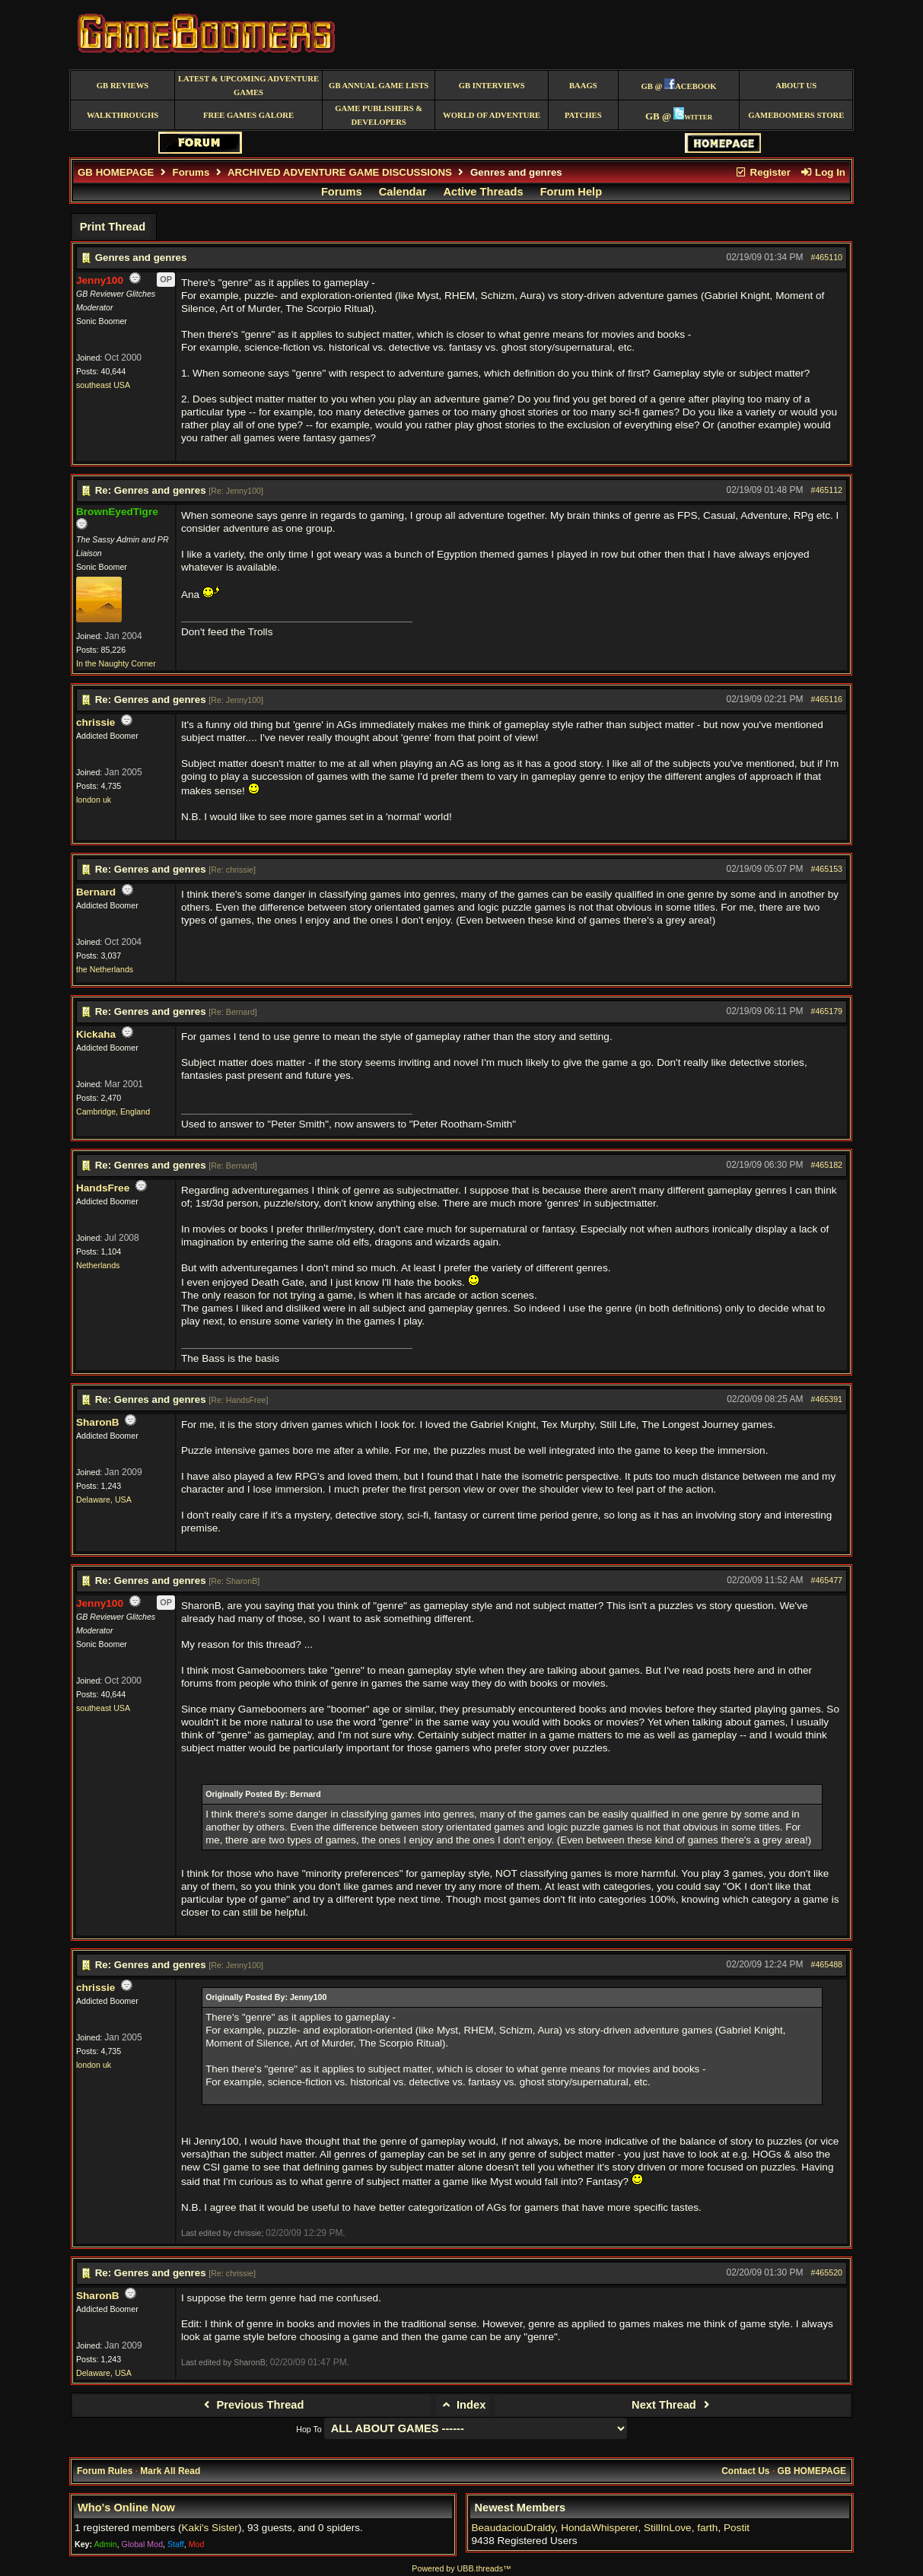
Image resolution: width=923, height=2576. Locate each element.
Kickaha (96, 1034)
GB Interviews (492, 85)
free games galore (248, 115)
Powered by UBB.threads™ (461, 2568)
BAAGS (583, 85)
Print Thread (112, 227)
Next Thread (672, 2405)
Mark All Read (170, 2471)
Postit (737, 2527)
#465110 (827, 257)
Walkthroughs (122, 115)
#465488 (827, 1964)
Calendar (403, 192)
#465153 (827, 868)
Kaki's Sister (210, 2527)
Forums (191, 172)
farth (707, 2527)
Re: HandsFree (238, 1399)
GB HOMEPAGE (116, 172)
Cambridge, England (113, 1111)
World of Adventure (491, 115)
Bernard (96, 892)
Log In (822, 172)
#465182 (827, 1164)
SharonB (97, 1422)
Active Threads (484, 192)
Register (762, 172)
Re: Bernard (232, 1011)
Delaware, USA (104, 1499)
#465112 (827, 490)
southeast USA (103, 385)
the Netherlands (104, 969)
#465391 (827, 1399)
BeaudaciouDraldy (513, 2527)
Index (463, 2405)
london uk (93, 799)
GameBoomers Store (796, 115)
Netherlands (97, 1265)
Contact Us (745, 2471)
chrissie (95, 722)
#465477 (827, 1580)
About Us (795, 85)
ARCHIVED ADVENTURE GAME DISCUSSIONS (340, 172)
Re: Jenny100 (236, 490)
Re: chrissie (232, 869)
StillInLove (668, 2527)
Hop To (309, 2429)
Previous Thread (251, 2405)
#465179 (827, 1011)
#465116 (827, 699)
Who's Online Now (126, 2507)
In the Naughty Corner (116, 663)
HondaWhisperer (599, 2527)
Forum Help (571, 192)
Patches (583, 115)
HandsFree (102, 1188)
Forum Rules (104, 2471)
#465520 (827, 2272)
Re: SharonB (234, 1580)
